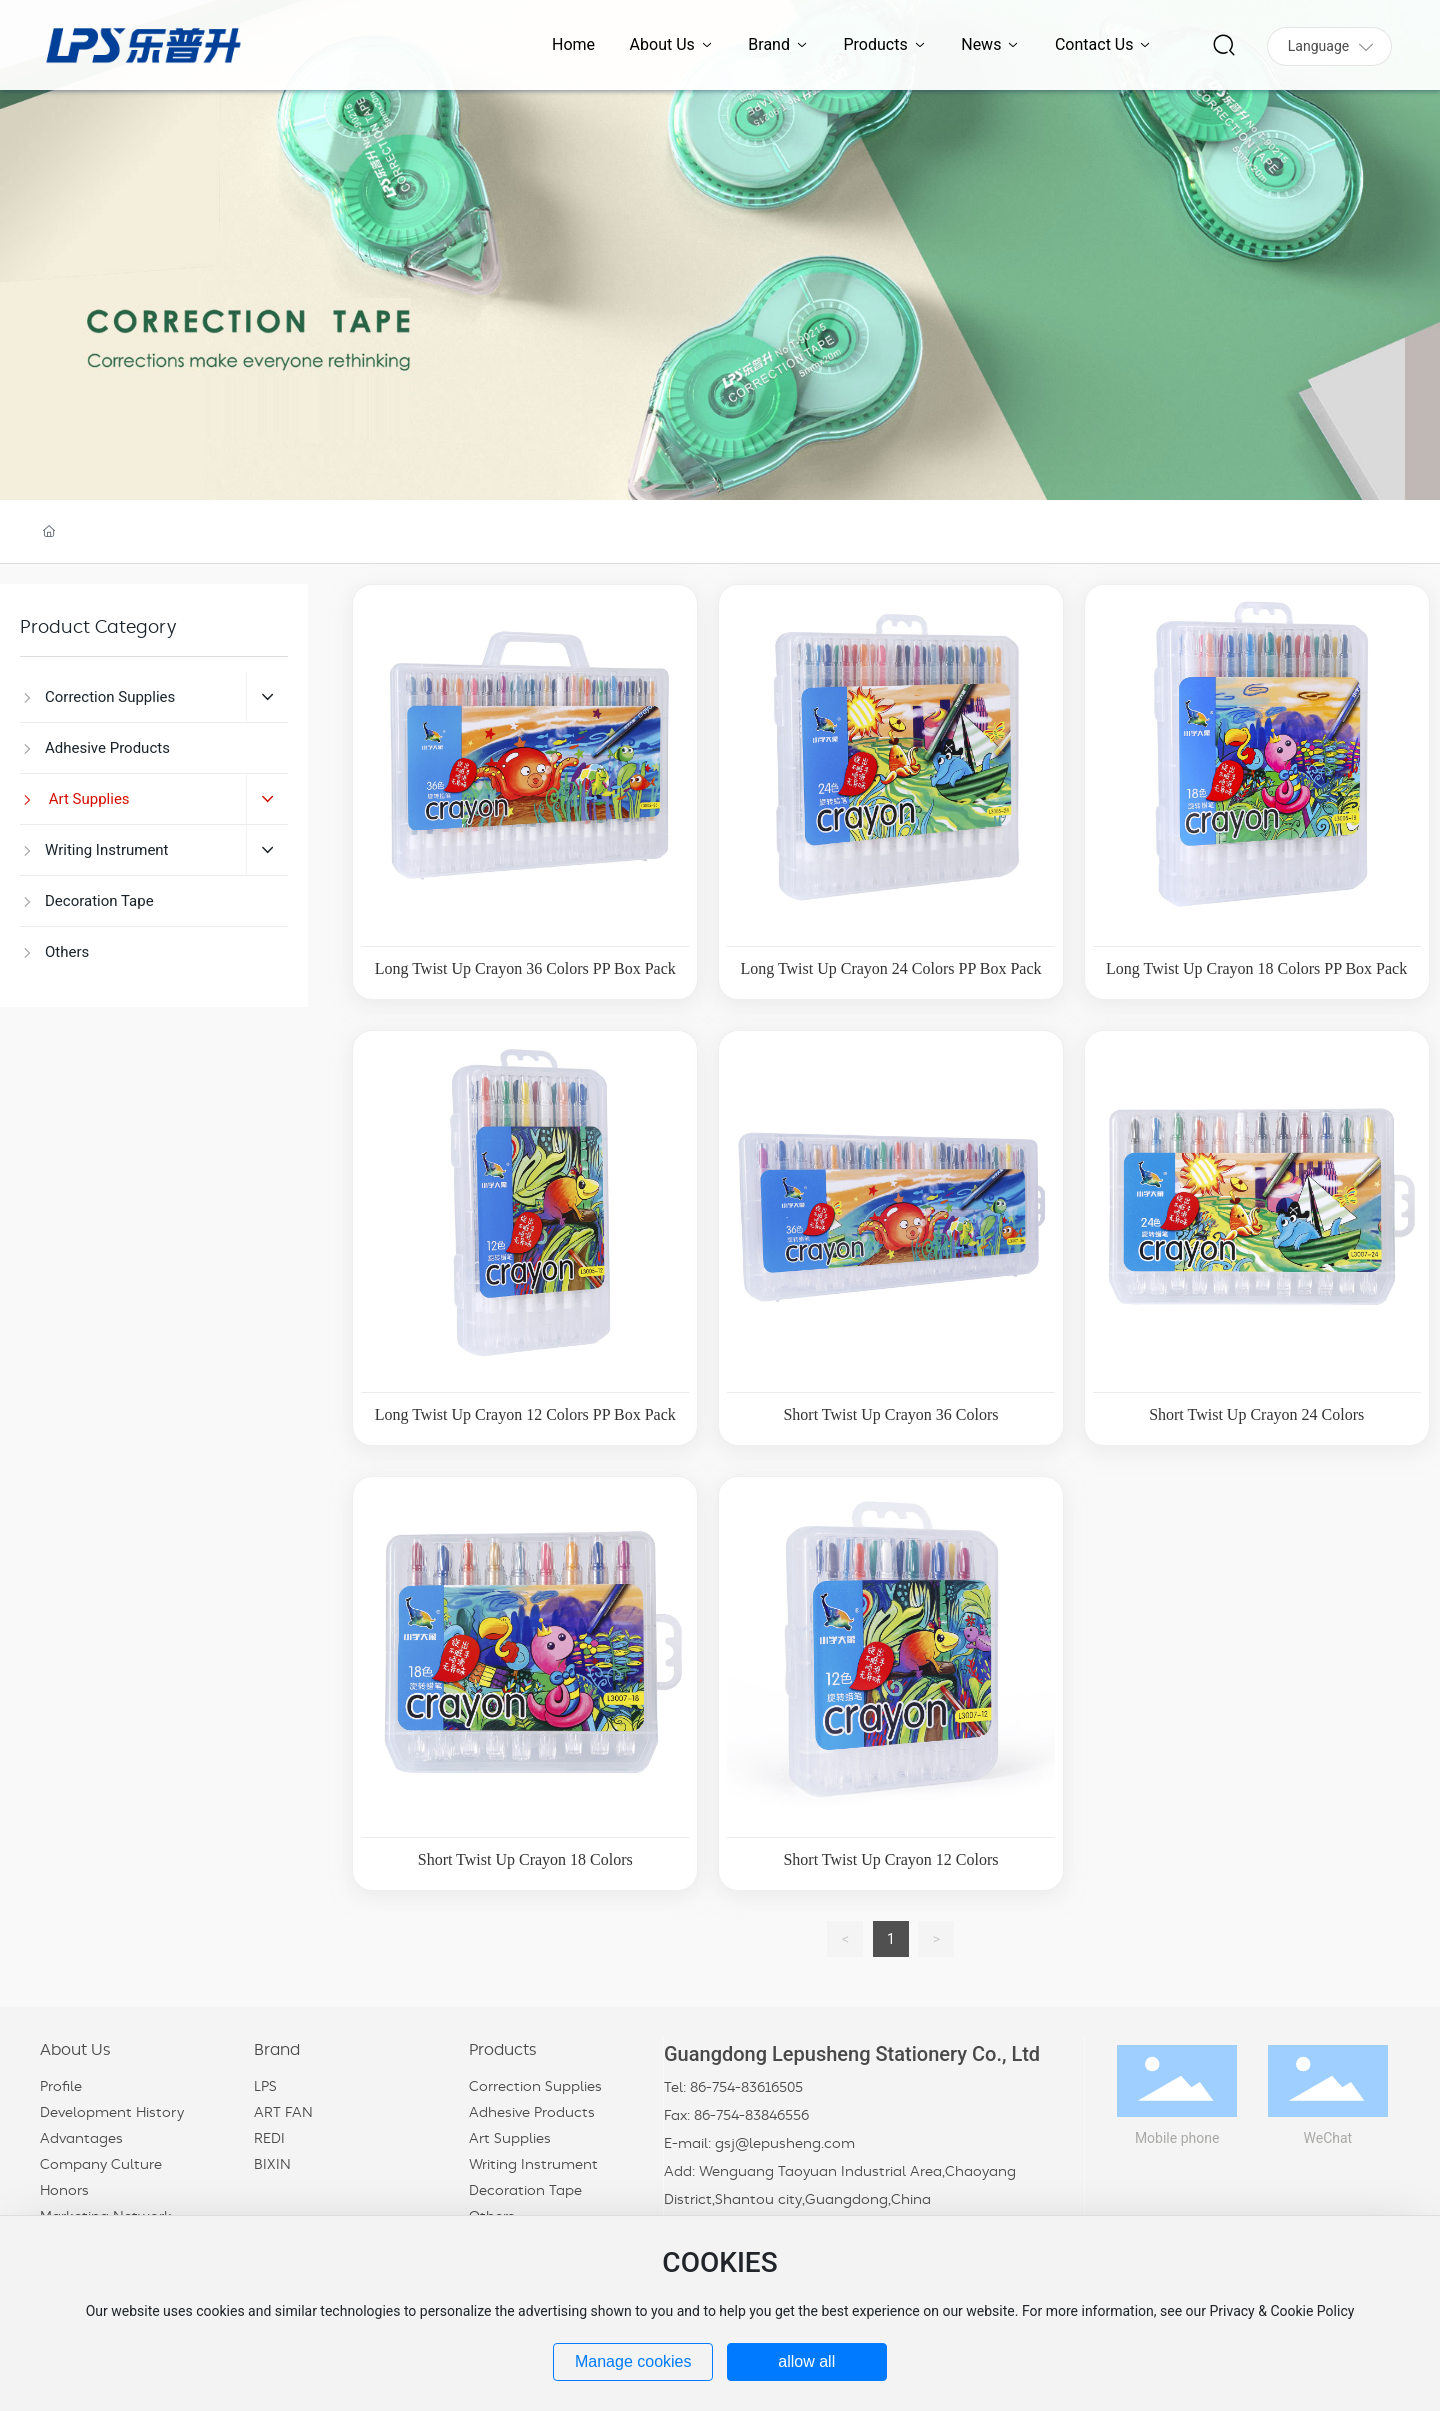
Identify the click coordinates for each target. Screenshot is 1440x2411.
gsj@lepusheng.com (785, 2144)
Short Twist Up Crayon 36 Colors (890, 1414)
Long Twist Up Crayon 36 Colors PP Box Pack (525, 968)
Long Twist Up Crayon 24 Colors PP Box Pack (890, 968)
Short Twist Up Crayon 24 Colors (1256, 1414)
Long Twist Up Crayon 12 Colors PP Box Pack (525, 1414)
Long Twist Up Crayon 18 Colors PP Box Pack (1256, 968)
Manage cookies (633, 2361)
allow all (806, 2361)
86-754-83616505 (746, 2088)
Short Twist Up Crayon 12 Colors (890, 1859)
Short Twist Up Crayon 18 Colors (525, 1859)
